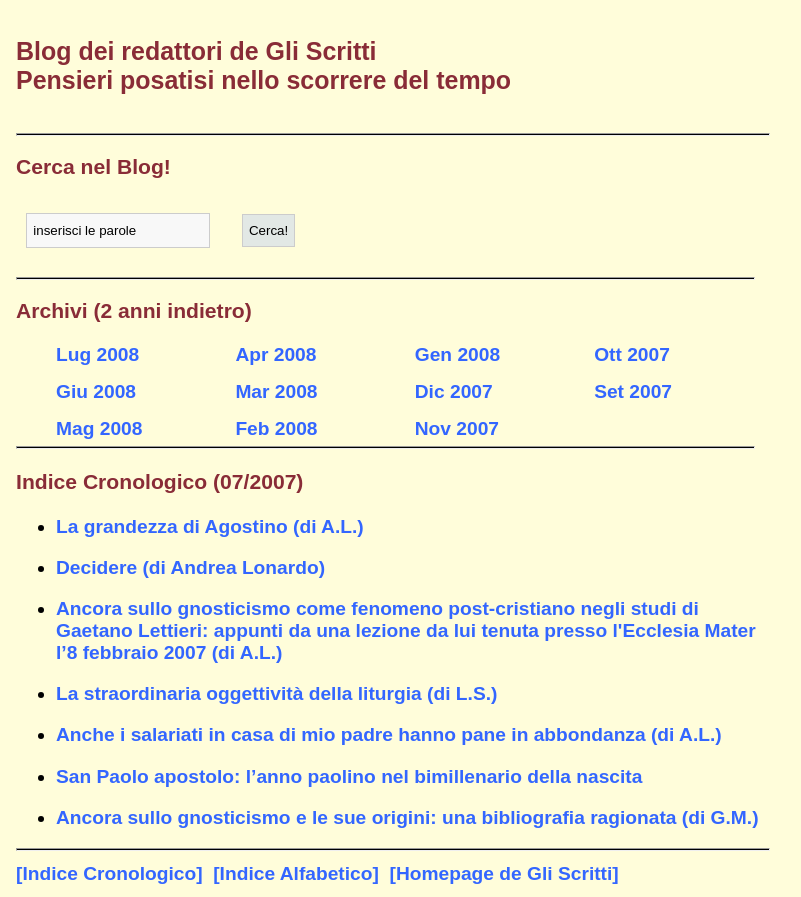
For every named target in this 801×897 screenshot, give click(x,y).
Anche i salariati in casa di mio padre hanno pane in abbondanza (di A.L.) (389, 734)
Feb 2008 (276, 428)
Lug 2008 (97, 354)
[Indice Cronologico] (109, 873)
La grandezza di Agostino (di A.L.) (210, 526)
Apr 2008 (275, 354)
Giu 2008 (96, 391)
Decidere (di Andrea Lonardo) (190, 567)
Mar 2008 (276, 391)
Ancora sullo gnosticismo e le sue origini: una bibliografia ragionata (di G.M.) (407, 817)
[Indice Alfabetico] (296, 873)
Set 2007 (633, 391)
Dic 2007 (454, 391)
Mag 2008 (99, 428)
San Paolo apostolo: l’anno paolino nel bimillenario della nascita (349, 776)
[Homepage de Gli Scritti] (504, 873)
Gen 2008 (457, 354)
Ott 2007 (632, 354)
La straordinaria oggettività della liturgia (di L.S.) (276, 693)
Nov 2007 (457, 428)
